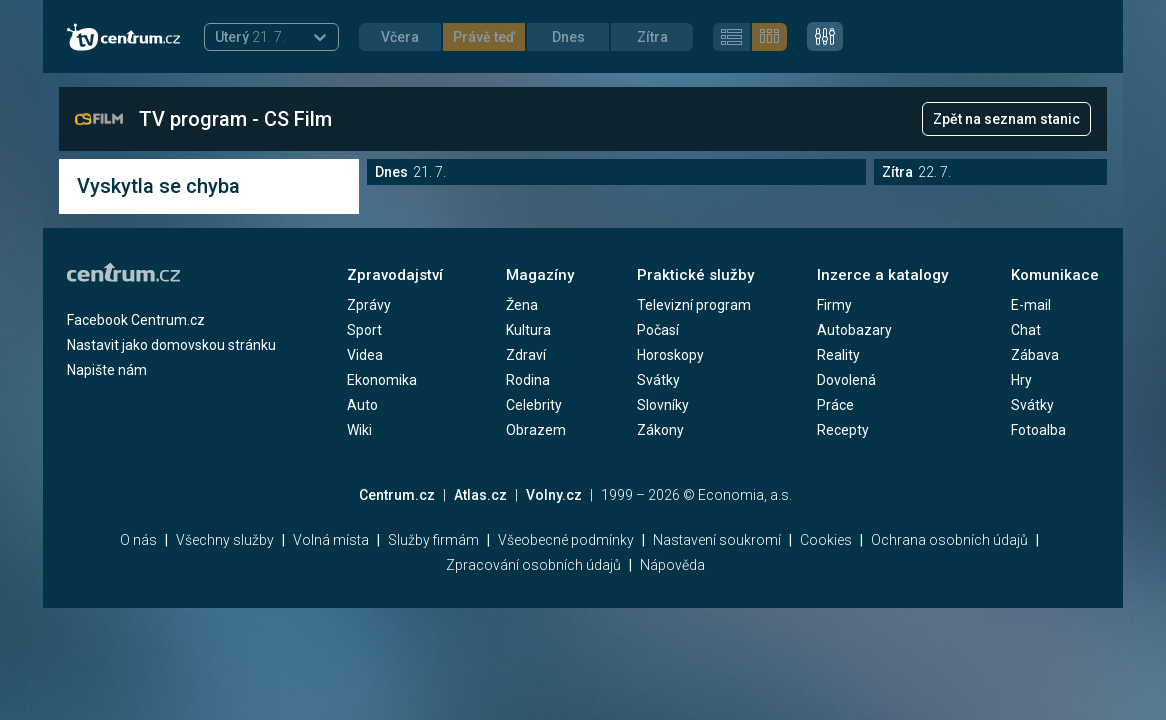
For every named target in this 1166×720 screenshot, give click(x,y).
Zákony (660, 430)
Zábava (1035, 355)
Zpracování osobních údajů (533, 565)
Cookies (826, 540)
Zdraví (526, 355)
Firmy (834, 305)
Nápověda (672, 565)
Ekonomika (382, 380)
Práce (835, 405)
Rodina (528, 380)
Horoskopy (670, 355)
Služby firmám (433, 540)
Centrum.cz (397, 495)
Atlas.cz (480, 495)
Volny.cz (554, 495)
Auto (362, 405)
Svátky (658, 380)
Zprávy (369, 305)
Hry (1021, 380)
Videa (365, 355)
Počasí (658, 330)
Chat (1026, 330)
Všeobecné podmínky (566, 540)
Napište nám (107, 370)
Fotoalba (1038, 430)
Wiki (359, 430)
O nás (138, 540)
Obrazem (536, 430)
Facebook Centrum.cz (136, 320)
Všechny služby (225, 540)
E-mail (1031, 305)
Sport (364, 330)
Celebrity (534, 405)
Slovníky (663, 405)
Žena (522, 305)
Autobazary (854, 330)
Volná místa (331, 540)
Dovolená (846, 380)
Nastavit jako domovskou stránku (171, 345)
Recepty (843, 430)
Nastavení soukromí (717, 540)
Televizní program (694, 305)
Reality (838, 355)
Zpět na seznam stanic (1006, 119)
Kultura (528, 330)
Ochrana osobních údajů (949, 540)
